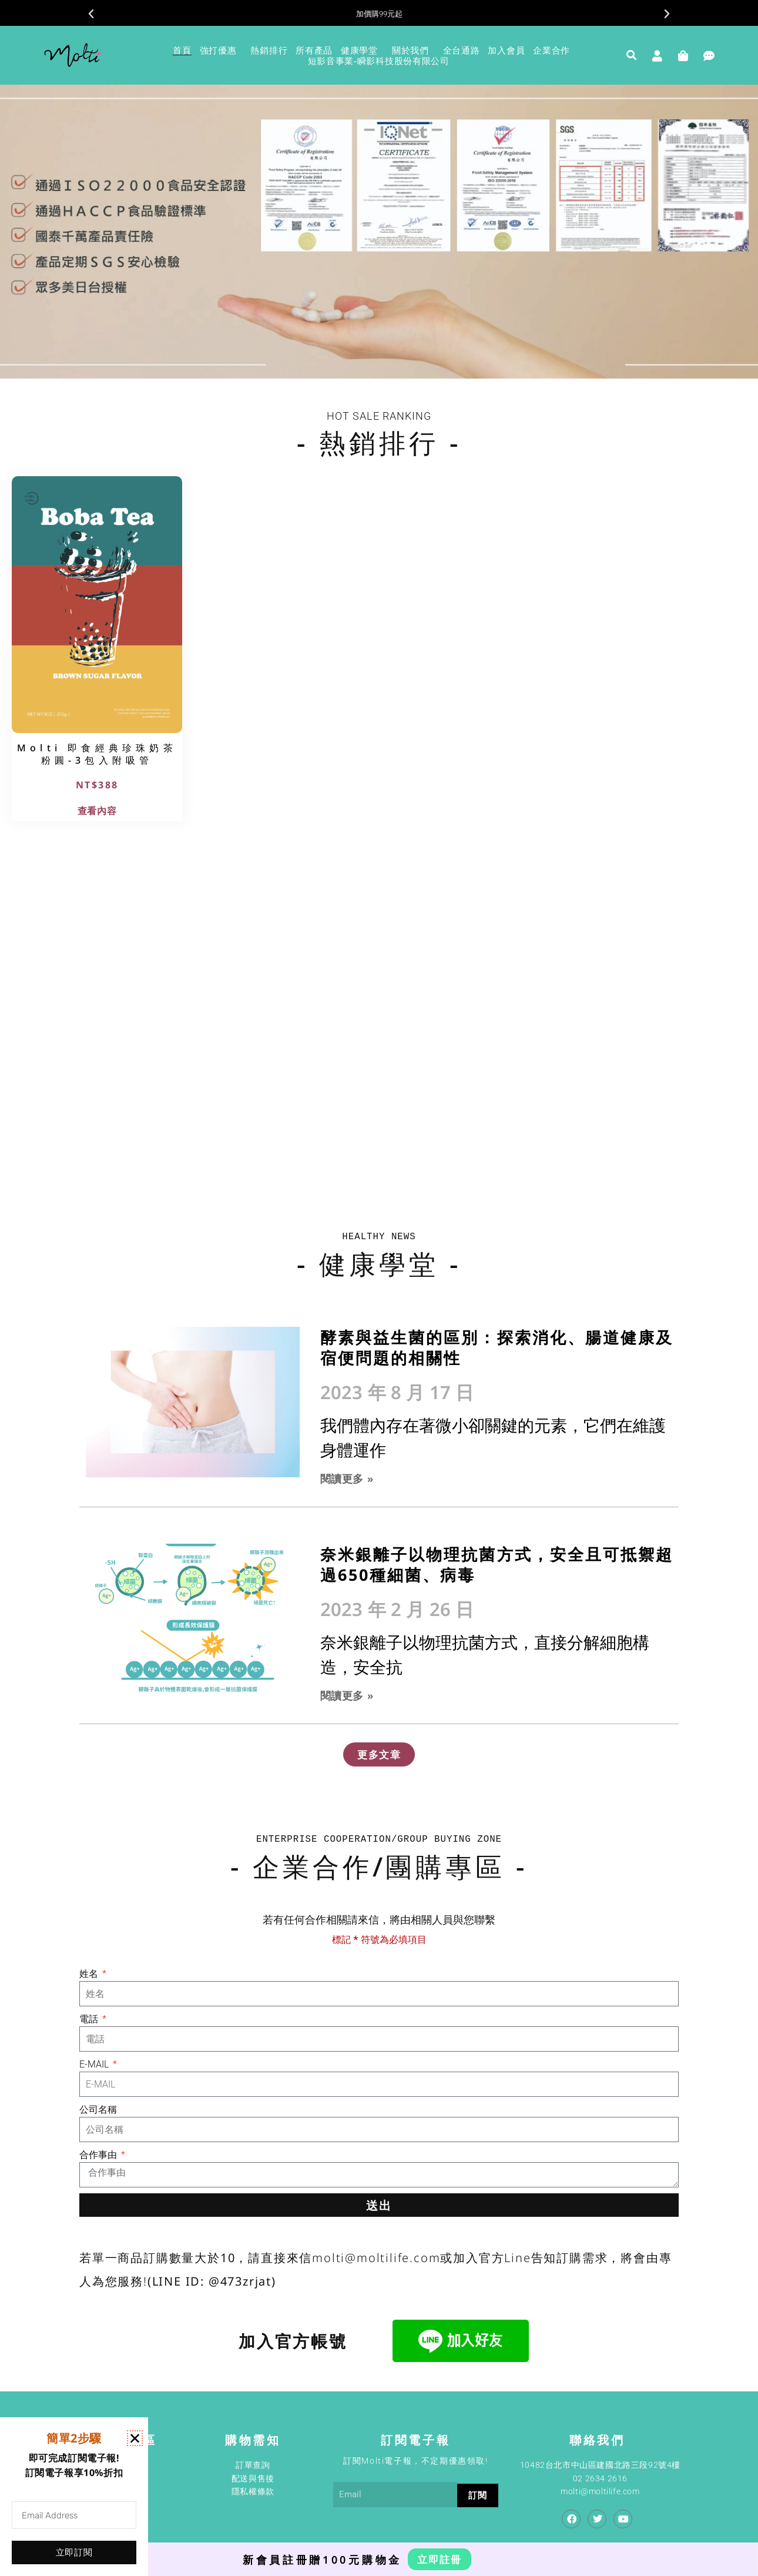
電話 (89, 2019)
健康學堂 (362, 50)
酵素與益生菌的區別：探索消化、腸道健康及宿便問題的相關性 (497, 1347)
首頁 (182, 50)
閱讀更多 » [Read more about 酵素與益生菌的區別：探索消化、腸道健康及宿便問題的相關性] (347, 1478)
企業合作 (554, 50)
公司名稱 (98, 2109)
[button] (91, 14)
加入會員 (506, 50)
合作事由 (99, 2154)
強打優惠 (221, 50)
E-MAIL (95, 2064)
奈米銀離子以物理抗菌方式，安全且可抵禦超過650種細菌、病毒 (497, 1564)
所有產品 (314, 50)
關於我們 (413, 50)
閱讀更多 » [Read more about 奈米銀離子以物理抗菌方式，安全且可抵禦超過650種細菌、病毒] (347, 1695)
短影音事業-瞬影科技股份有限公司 (379, 60)
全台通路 (461, 50)
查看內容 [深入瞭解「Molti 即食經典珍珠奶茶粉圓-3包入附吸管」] (97, 810)
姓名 (89, 1973)
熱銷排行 (268, 50)
